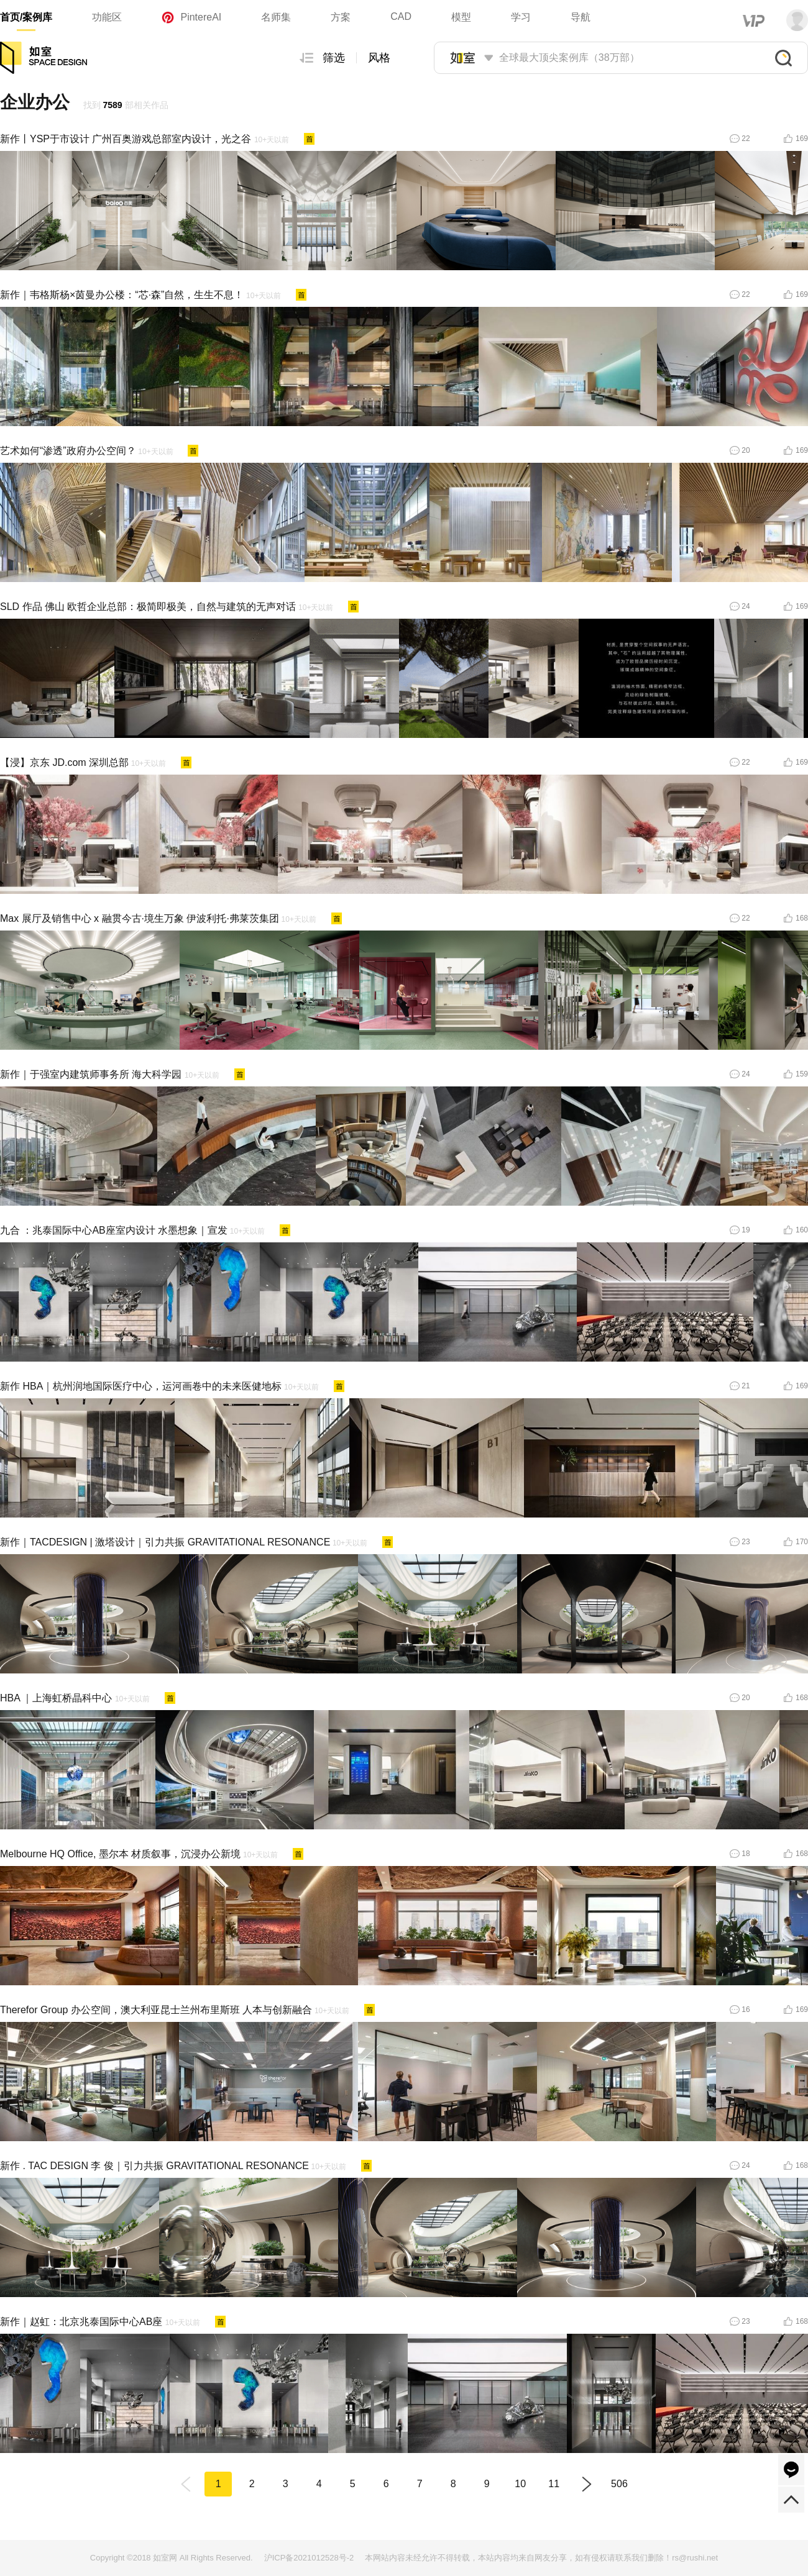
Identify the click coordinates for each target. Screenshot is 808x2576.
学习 (521, 17)
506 (619, 2483)
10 (520, 2483)
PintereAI (191, 17)
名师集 (276, 17)
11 (553, 2483)
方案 (341, 17)
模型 (461, 17)
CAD (400, 16)
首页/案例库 (26, 17)
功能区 (107, 17)
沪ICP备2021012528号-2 (309, 2557)
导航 (580, 17)
